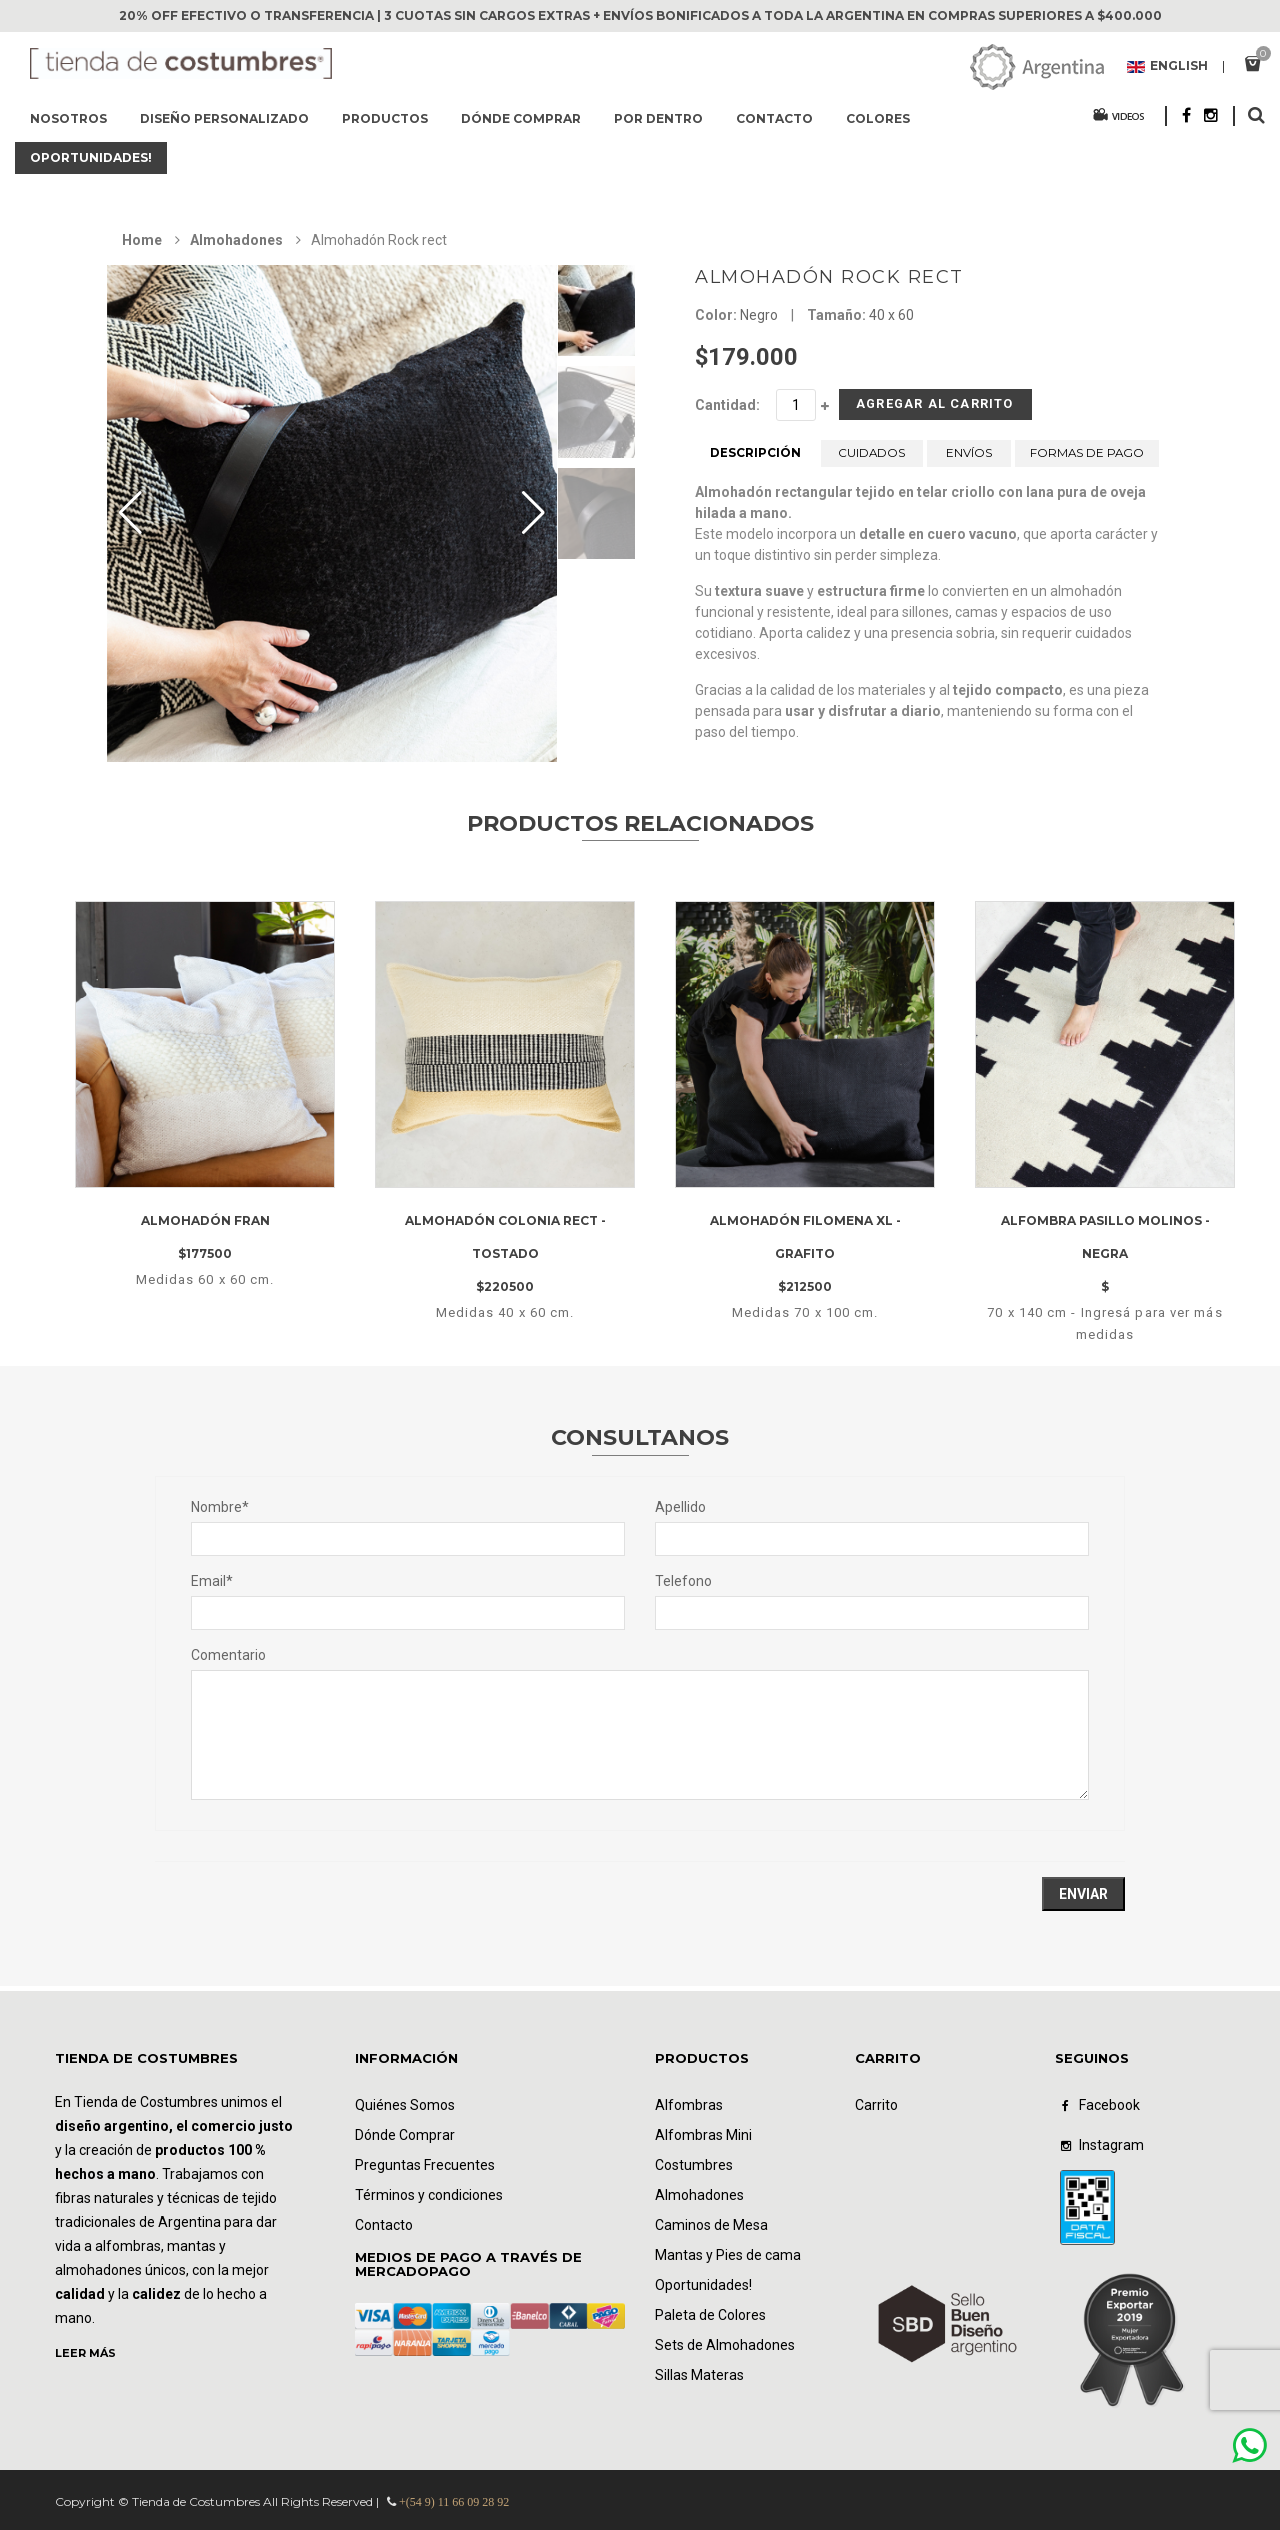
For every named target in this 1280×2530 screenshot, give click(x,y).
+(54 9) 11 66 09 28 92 (454, 2502)
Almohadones (236, 240)
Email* (212, 1581)
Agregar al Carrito (903, 408)
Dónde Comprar (405, 2135)
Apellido (680, 1507)
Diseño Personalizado (224, 118)
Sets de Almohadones (725, 2345)
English (1167, 67)
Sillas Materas (699, 2375)
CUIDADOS (872, 460)
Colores (878, 118)
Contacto (774, 118)
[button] (533, 513)
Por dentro (658, 118)
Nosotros (68, 118)
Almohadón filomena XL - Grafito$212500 (805, 1254)
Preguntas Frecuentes (425, 2165)
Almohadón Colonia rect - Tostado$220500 (505, 1254)
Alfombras (689, 2105)
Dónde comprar (521, 118)
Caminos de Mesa (711, 2225)
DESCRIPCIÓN (755, 460)
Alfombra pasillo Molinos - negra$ (1105, 1254)
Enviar (1083, 1894)
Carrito (876, 2105)
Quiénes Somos (405, 2105)
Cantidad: (727, 405)
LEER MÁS (85, 2353)
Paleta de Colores (710, 2315)
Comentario (228, 1655)
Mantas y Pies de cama (728, 2255)
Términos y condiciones (429, 2195)
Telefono (683, 1581)
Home (142, 240)
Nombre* (220, 1507)
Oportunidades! (91, 157)
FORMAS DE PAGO (1087, 460)
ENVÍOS (969, 460)
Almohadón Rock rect (829, 277)
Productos (385, 118)
